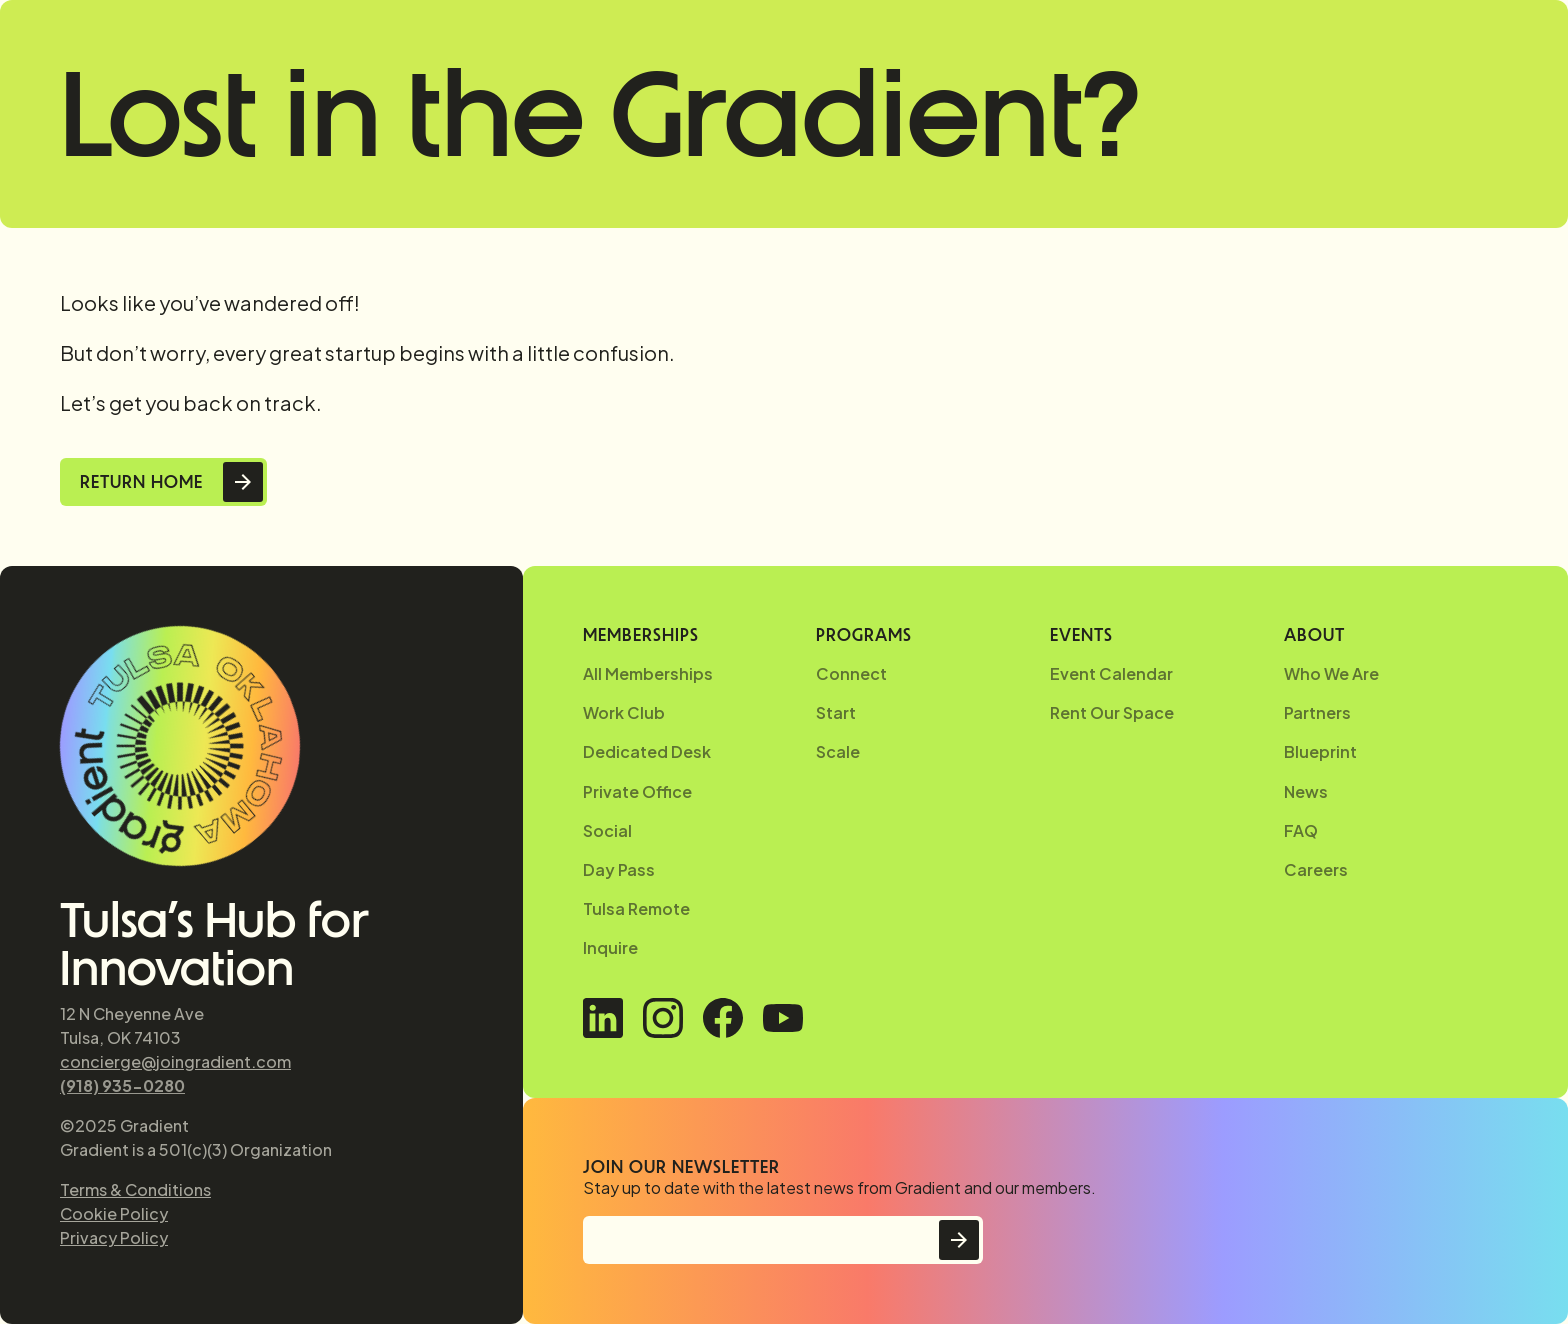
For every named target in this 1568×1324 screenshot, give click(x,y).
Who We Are (1331, 673)
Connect (851, 673)
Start (836, 712)
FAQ (1301, 830)
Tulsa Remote (636, 908)
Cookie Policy (114, 1213)
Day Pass (619, 869)
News (1306, 791)
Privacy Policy (114, 1237)
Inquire (610, 947)
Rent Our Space (1112, 712)
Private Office (637, 791)
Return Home (141, 482)
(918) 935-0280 (122, 1085)
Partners (1317, 712)
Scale (838, 751)
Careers (1316, 869)
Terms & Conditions (135, 1189)
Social (607, 830)
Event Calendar (1111, 673)
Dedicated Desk (647, 751)
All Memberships (648, 673)
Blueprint (1320, 751)
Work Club (624, 712)
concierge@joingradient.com (175, 1061)
